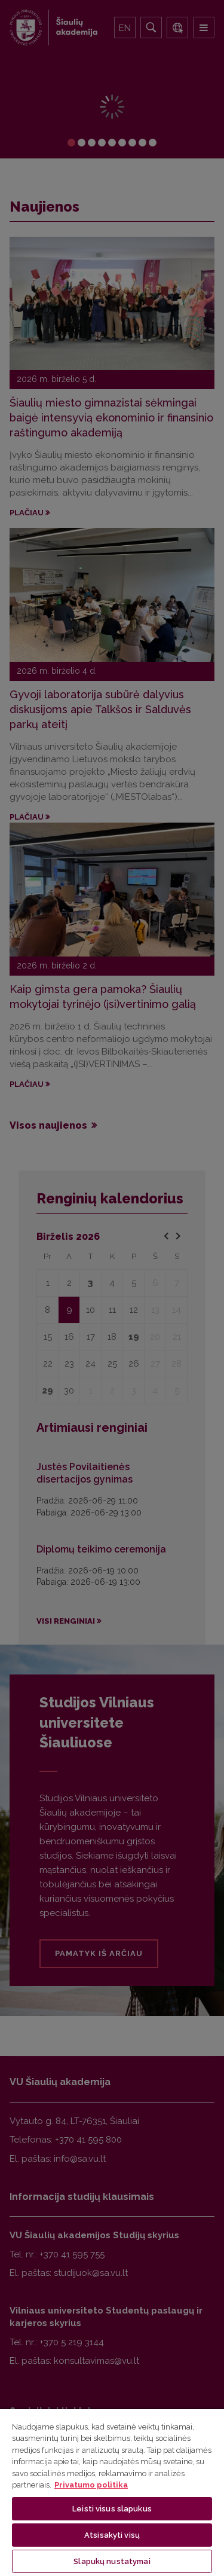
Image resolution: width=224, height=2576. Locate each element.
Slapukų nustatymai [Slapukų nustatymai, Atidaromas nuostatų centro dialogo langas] (111, 2561)
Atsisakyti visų (112, 2535)
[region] (112, 2492)
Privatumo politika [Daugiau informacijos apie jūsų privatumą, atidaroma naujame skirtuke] (91, 2484)
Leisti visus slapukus (112, 2508)
